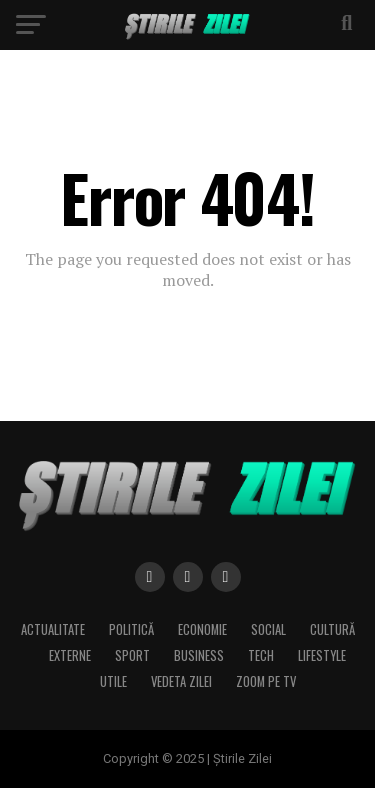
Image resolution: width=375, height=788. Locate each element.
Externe (70, 655)
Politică (131, 629)
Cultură (332, 629)
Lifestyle (322, 655)
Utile (113, 681)
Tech (261, 655)
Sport (132, 655)
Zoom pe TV (266, 681)
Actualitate (53, 629)
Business (199, 655)
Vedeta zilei (181, 681)
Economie (202, 629)
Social (268, 629)
